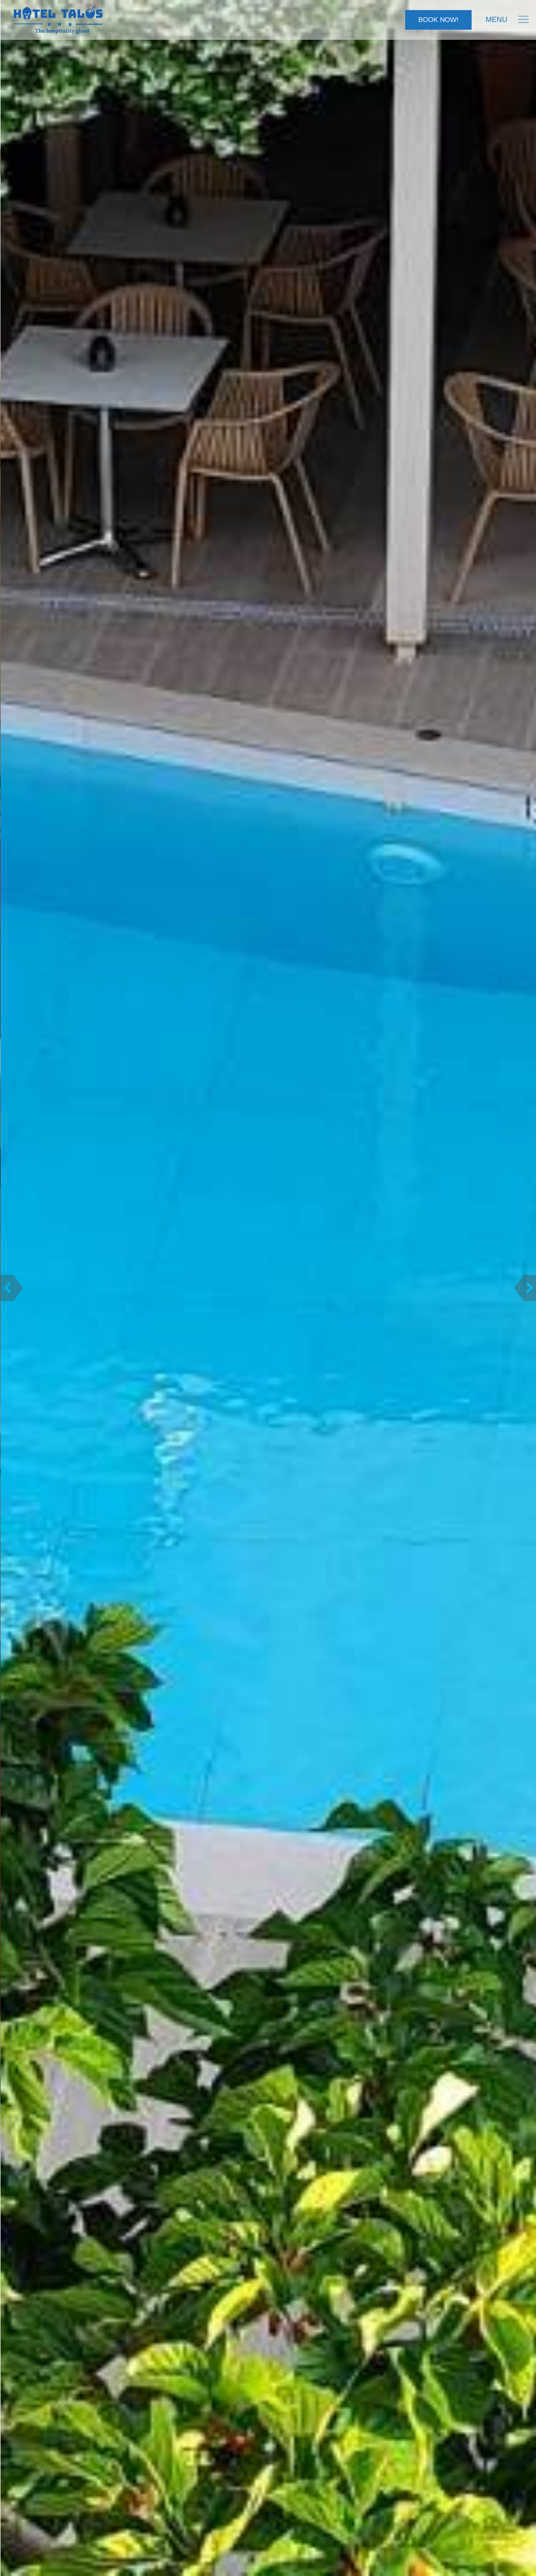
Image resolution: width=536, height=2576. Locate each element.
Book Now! (438, 20)
